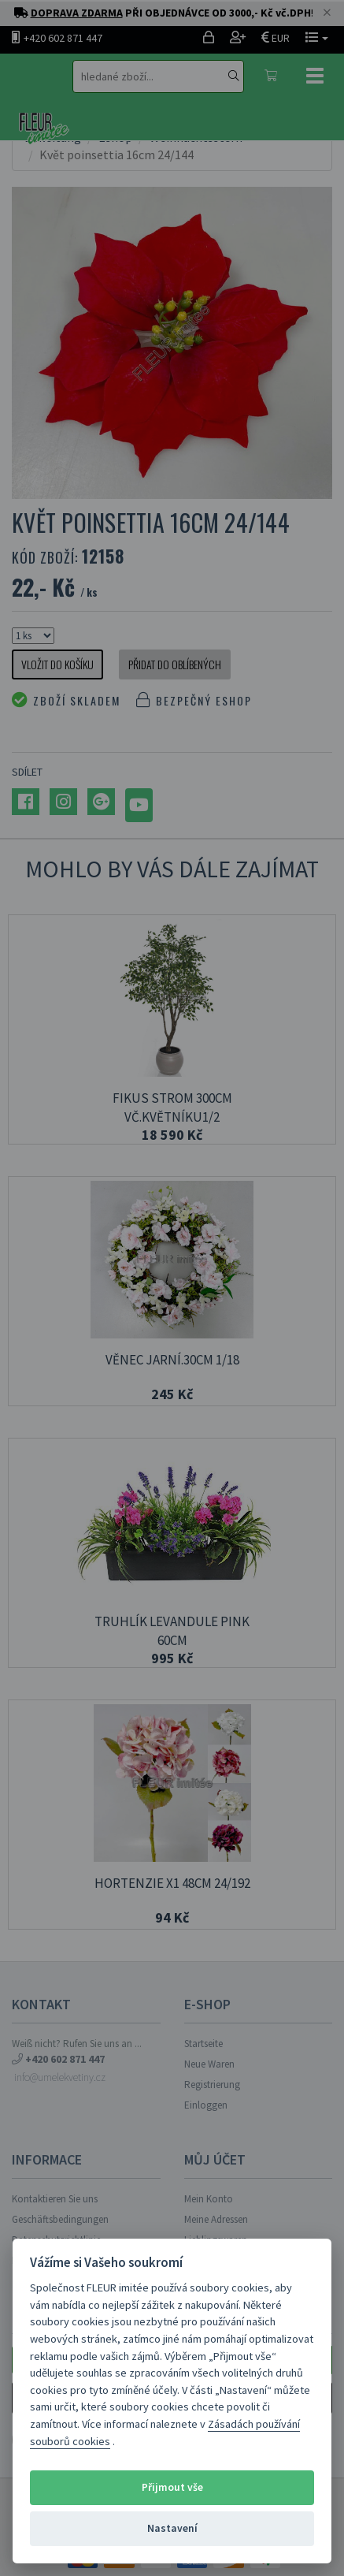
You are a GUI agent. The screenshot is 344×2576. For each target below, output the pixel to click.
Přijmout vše (172, 2487)
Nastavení (172, 2528)
